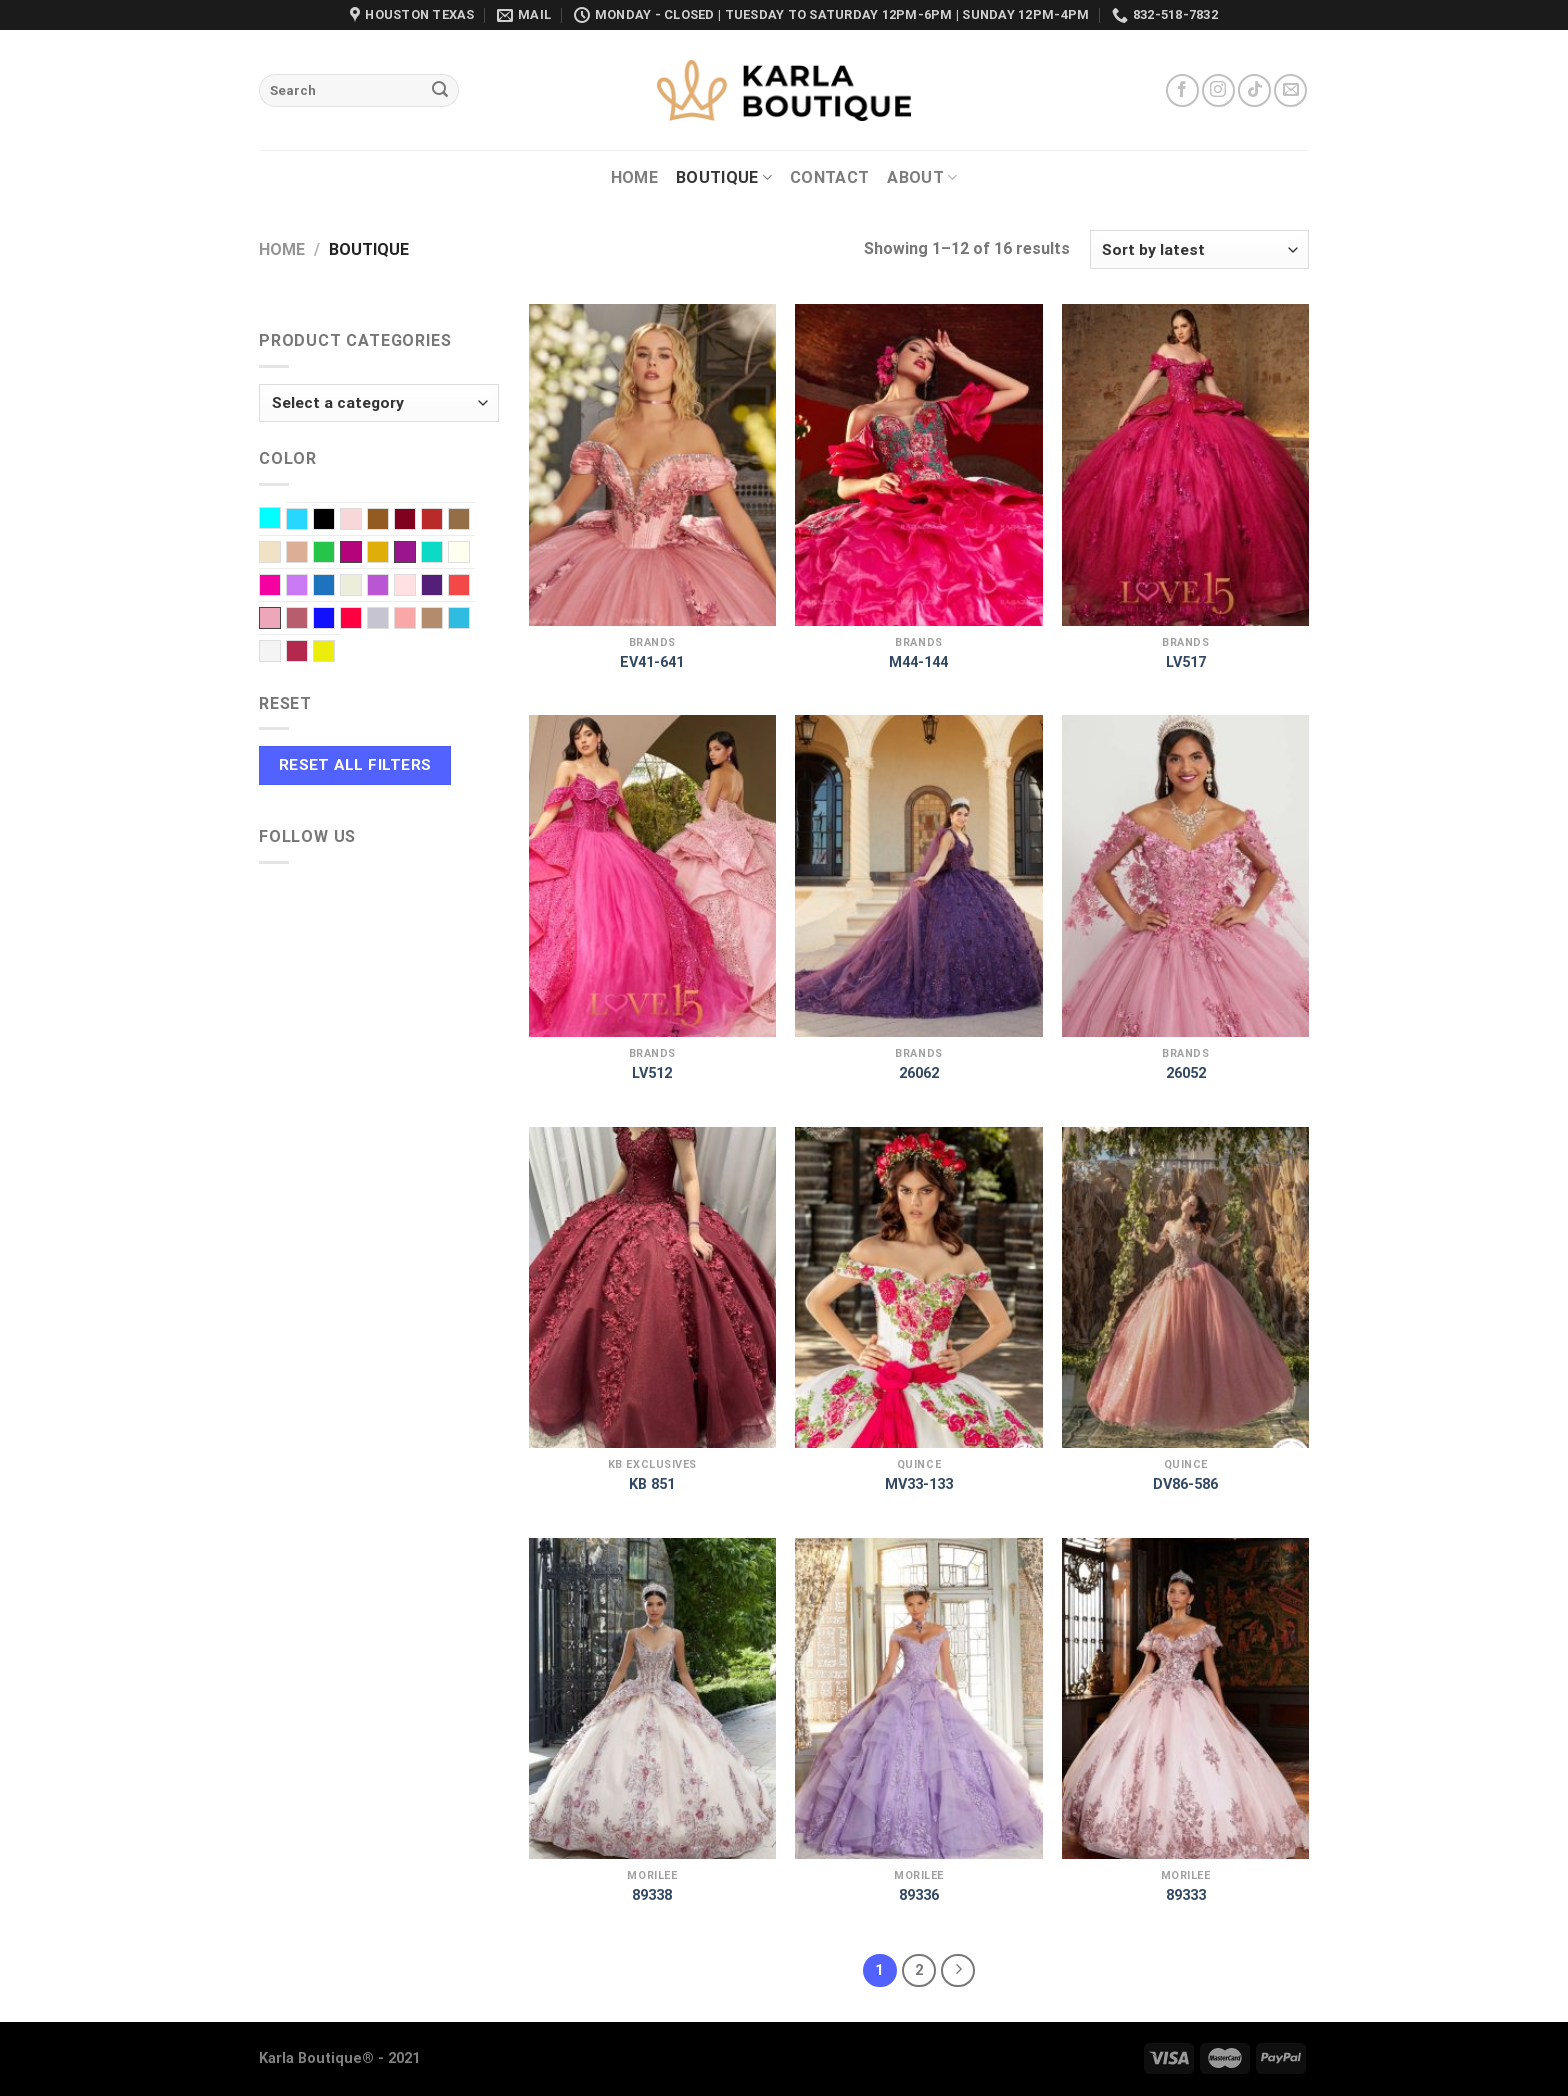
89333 (1186, 1895)
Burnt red (442, 521)
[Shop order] (1199, 249)
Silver (388, 620)
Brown (388, 521)
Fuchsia (351, 552)
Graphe (405, 552)
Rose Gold (307, 620)
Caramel (469, 521)
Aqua (280, 520)
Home (634, 177)
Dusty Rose (307, 554)
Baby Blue (307, 521)
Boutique (724, 178)
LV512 (652, 1073)
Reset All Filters (355, 765)
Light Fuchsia (280, 587)
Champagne (280, 554)
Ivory (469, 554)
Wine (307, 653)
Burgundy (415, 521)
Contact (829, 177)
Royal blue (334, 620)
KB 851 (652, 1484)
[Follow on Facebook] (1182, 90)
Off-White (361, 587)
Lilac (307, 587)
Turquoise (469, 620)
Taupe (442, 620)
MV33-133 (919, 1484)
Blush (361, 521)
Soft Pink (415, 620)
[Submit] (440, 91)
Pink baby (415, 587)
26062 (919, 1073)
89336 (919, 1895)
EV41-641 (652, 662)
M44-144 (918, 662)
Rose (270, 618)
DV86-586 (1185, 1484)
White (280, 653)
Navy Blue (334, 587)
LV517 (1186, 662)
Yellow (334, 653)
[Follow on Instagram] (1218, 90)
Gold (388, 554)
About (922, 178)
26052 (1186, 1073)
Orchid (388, 587)
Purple (442, 587)
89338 (652, 1895)
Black (334, 521)
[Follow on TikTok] (1254, 90)
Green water (442, 554)
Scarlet (361, 620)
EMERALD (334, 554)
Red (469, 587)
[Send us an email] (1290, 90)
